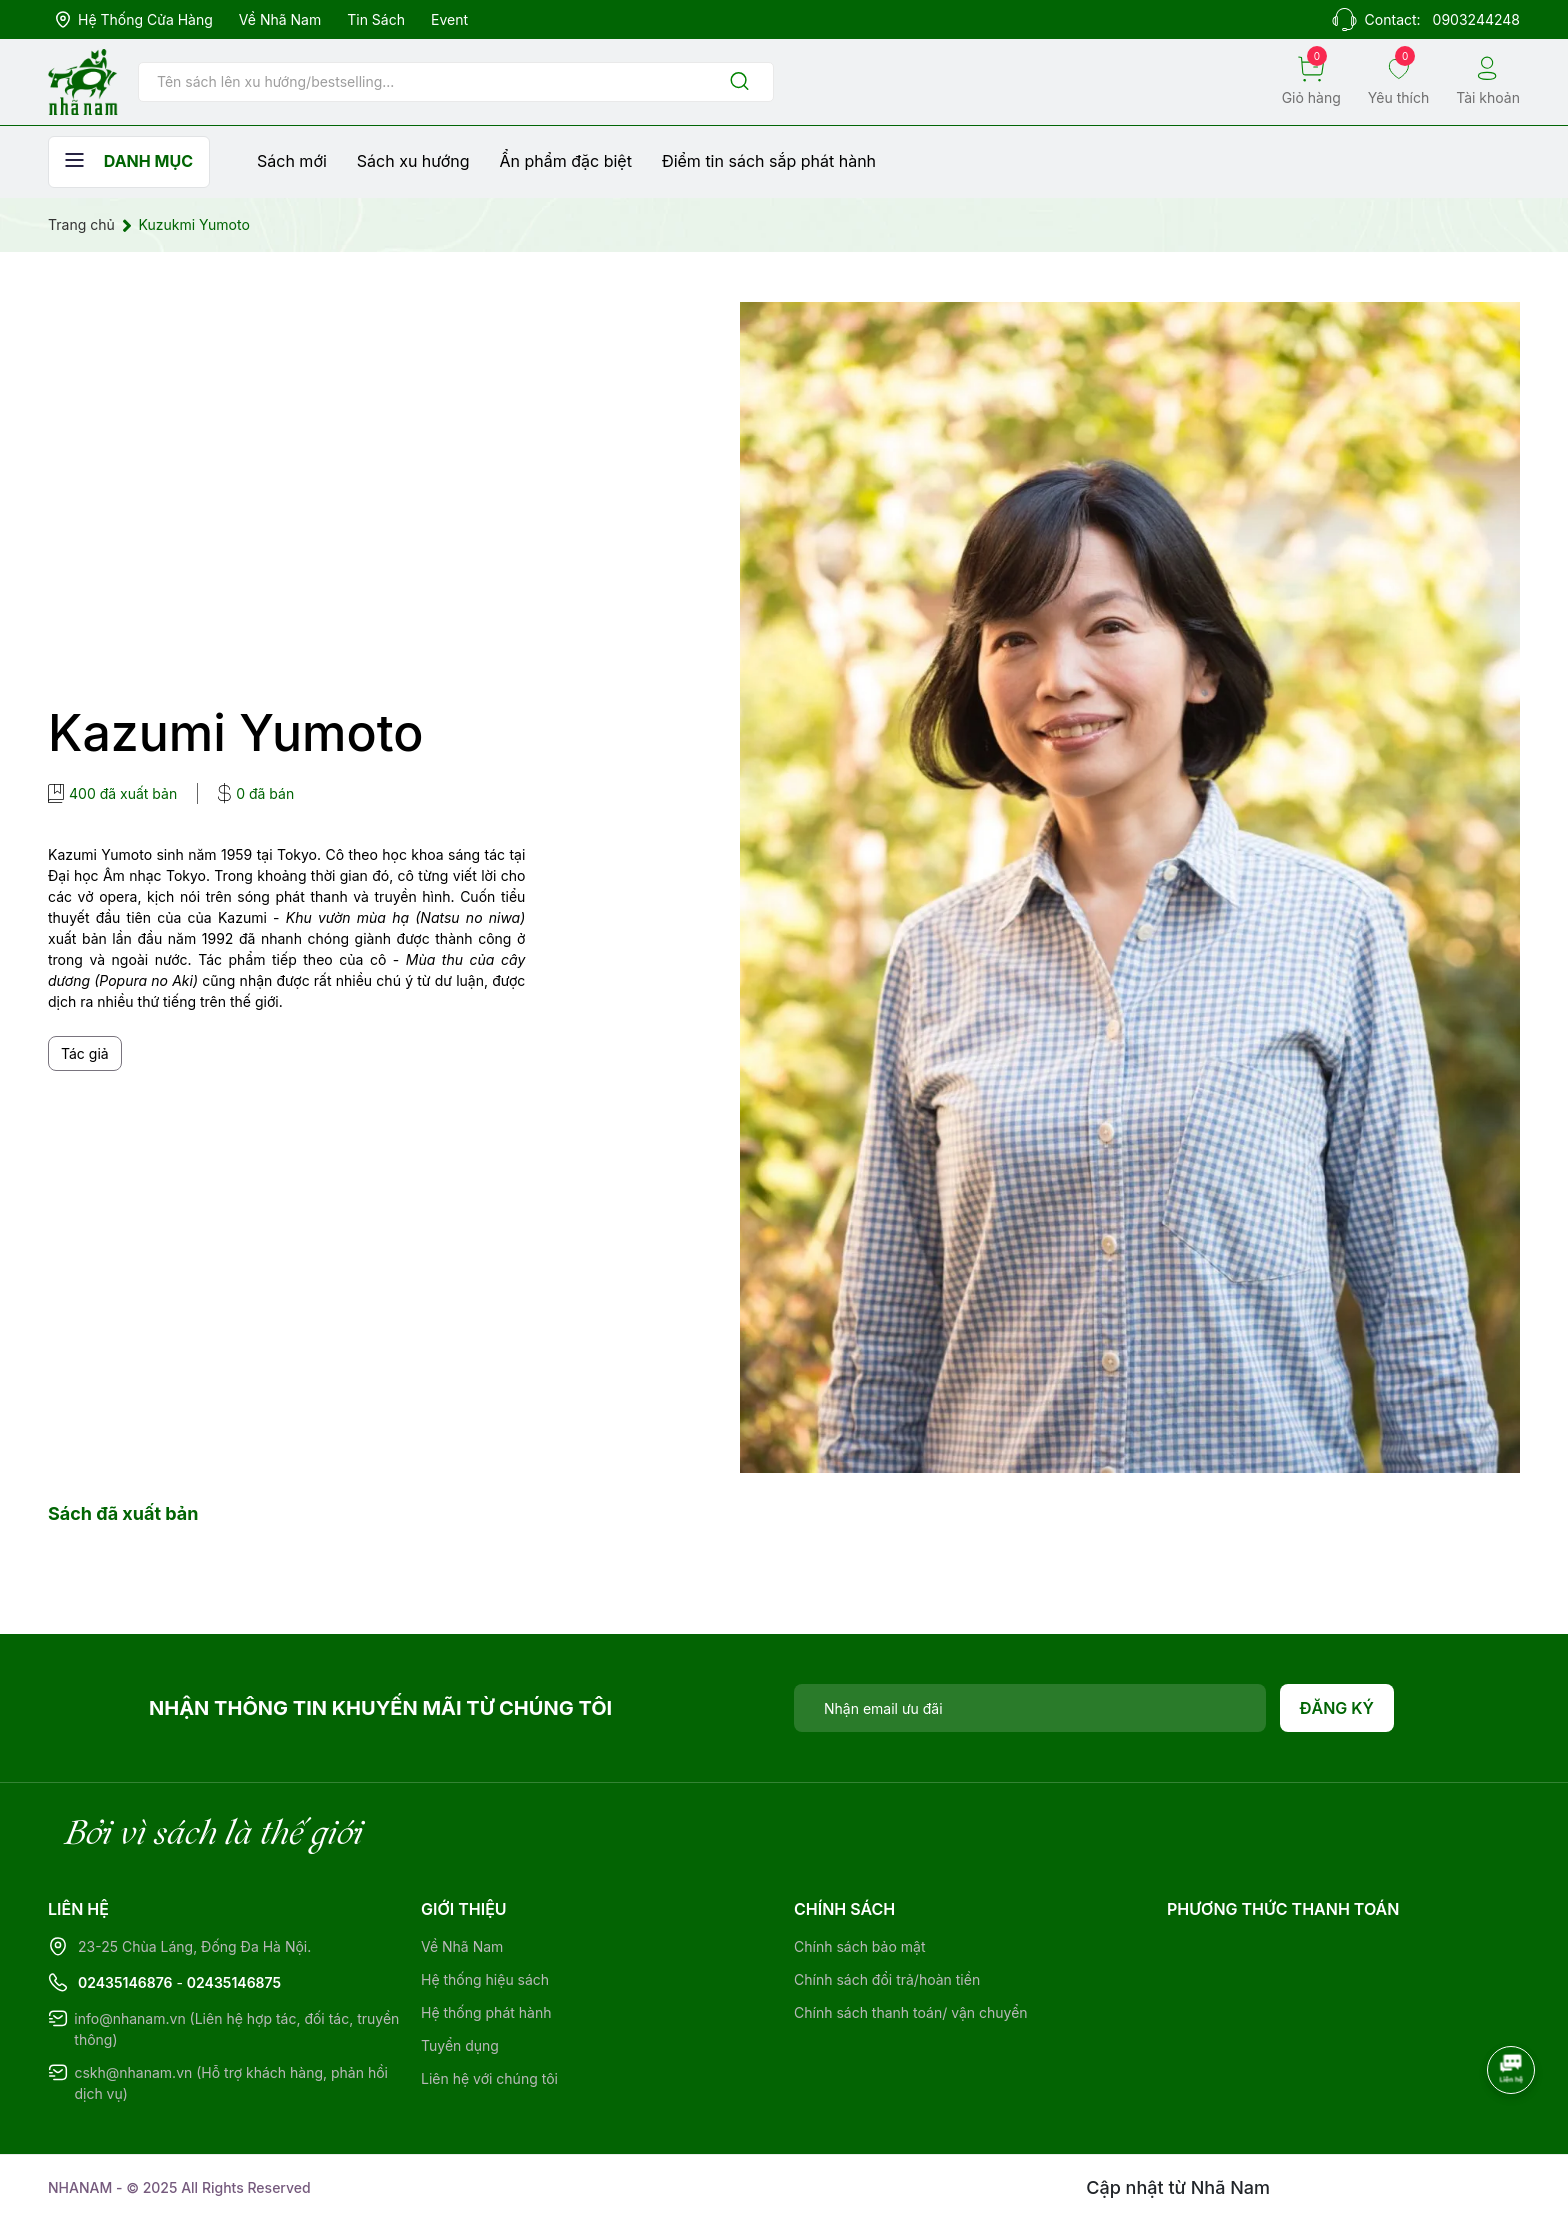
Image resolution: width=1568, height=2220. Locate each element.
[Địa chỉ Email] (1030, 1708)
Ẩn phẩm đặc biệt (566, 161)
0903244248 (1476, 19)
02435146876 (125, 1982)
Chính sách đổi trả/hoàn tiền (887, 1979)
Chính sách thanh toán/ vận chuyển (911, 2012)
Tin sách (376, 19)
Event (449, 19)
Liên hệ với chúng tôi (489, 2078)
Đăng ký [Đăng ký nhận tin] (1337, 1708)
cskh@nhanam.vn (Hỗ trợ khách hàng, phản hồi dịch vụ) (231, 2083)
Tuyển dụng (460, 2045)
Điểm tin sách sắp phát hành (769, 161)
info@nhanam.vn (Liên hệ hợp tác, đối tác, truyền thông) (236, 2029)
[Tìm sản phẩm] (456, 82)
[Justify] (739, 82)
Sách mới (292, 161)
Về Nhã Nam (280, 19)
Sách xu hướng (413, 161)
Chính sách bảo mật (859, 1946)
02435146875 (234, 1982)
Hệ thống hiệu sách (485, 1979)
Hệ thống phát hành (486, 2012)
